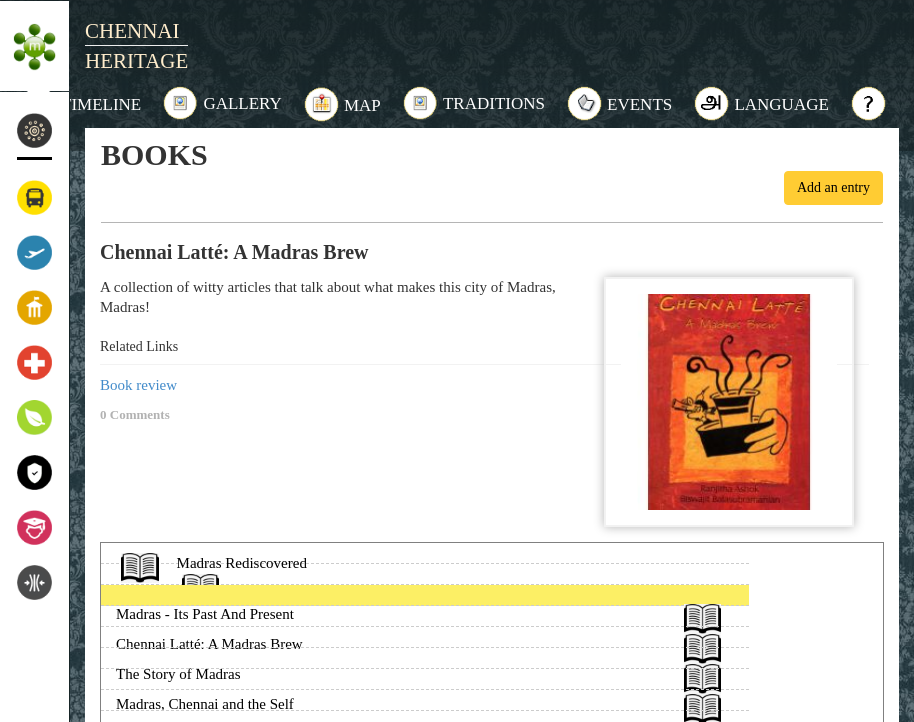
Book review (138, 385)
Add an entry (833, 187)
